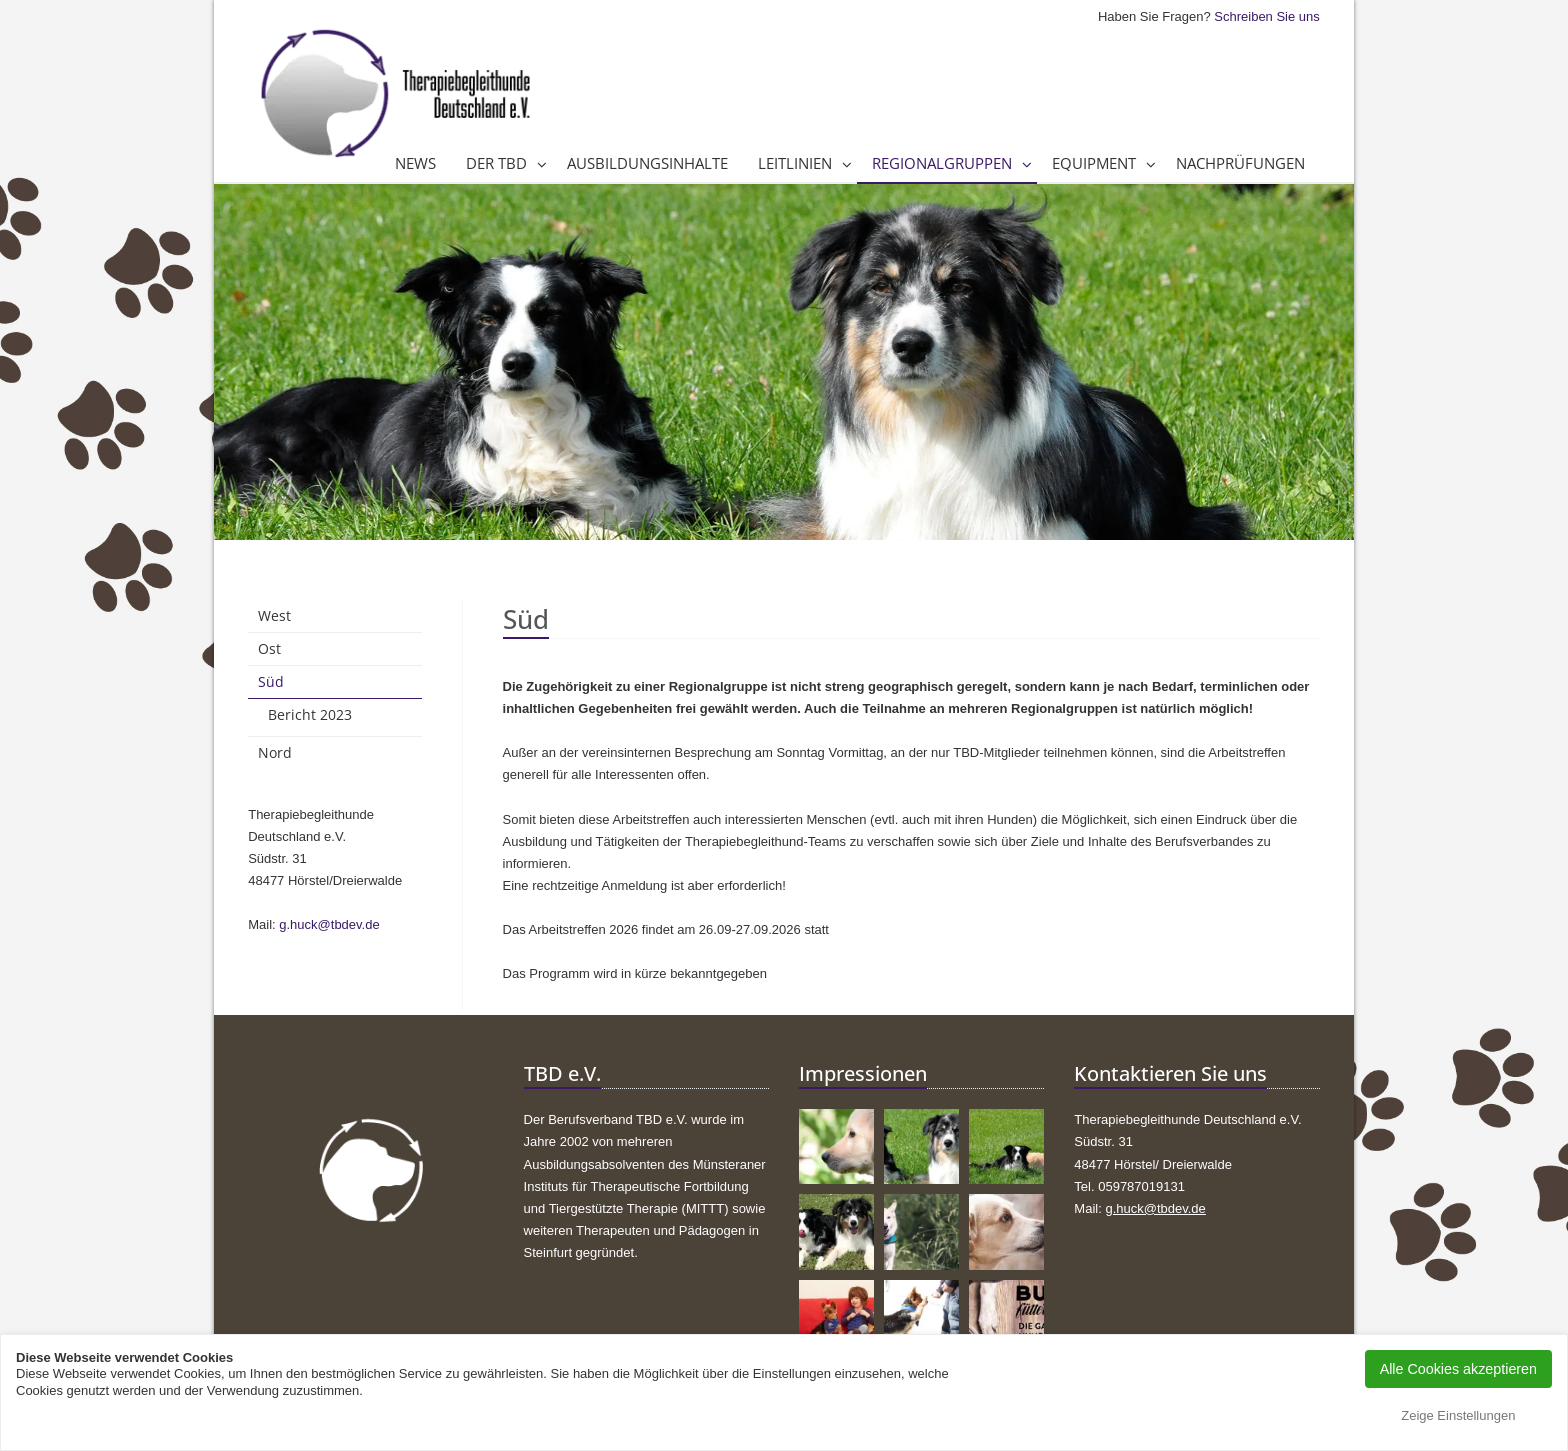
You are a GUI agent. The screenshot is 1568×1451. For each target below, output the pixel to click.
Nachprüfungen (1240, 163)
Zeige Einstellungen (1458, 1415)
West (274, 615)
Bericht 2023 (310, 714)
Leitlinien (795, 163)
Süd (271, 681)
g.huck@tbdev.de (329, 924)
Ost (269, 648)
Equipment (1094, 163)
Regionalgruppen (942, 163)
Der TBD (496, 163)
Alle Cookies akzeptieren (1458, 1369)
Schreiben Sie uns (1267, 16)
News (415, 163)
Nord (275, 752)
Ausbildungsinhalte (647, 163)
